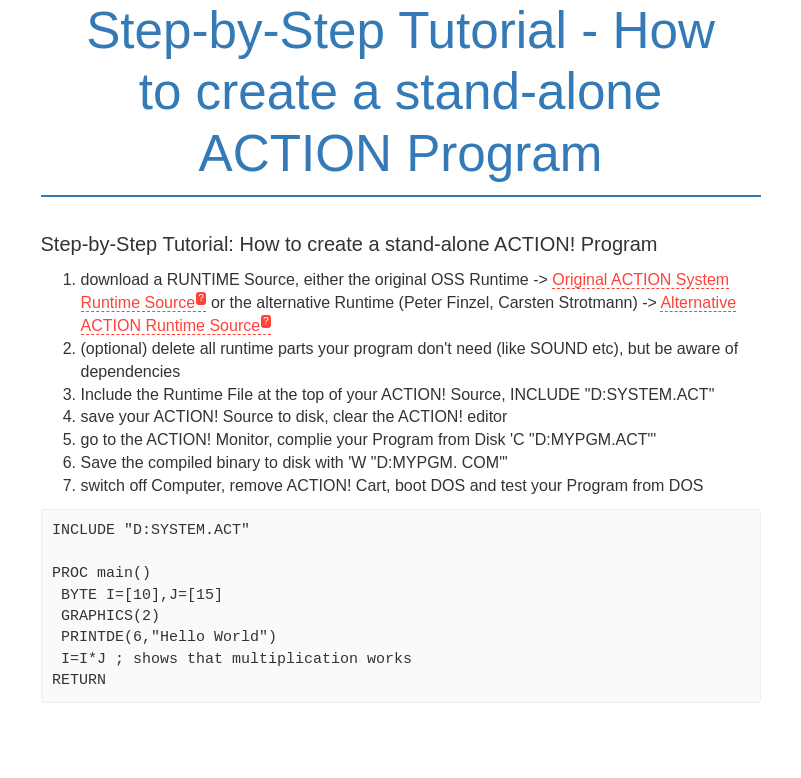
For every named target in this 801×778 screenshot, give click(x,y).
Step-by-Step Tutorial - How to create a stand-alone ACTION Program (400, 92)
